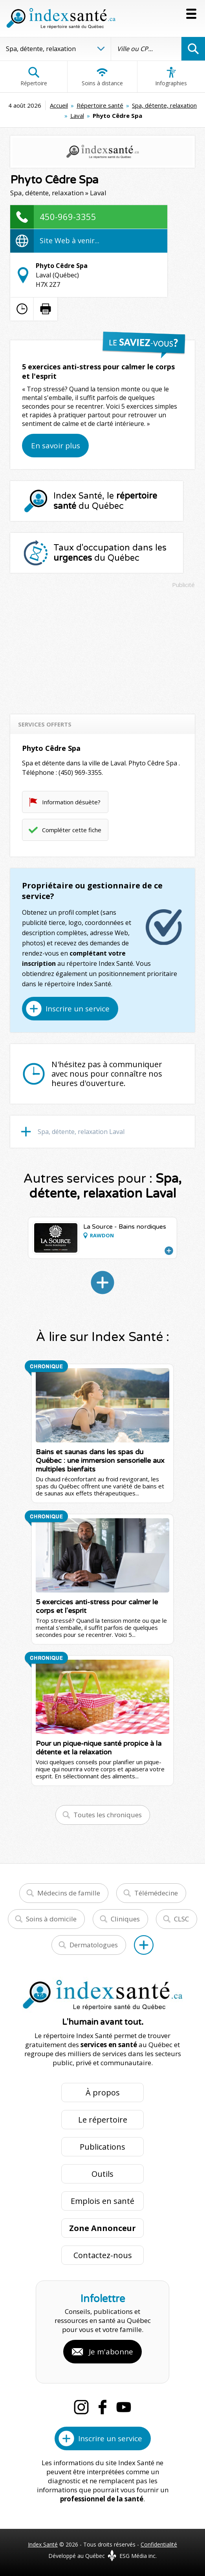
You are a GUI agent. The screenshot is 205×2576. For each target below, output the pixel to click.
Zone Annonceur (102, 2228)
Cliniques (125, 1918)
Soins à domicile (51, 1918)
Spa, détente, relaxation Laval (81, 1131)
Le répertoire (102, 2119)
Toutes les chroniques (107, 1814)
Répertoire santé (100, 105)
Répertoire (33, 76)
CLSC (181, 1918)
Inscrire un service (78, 1009)
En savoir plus (55, 445)
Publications (102, 2146)
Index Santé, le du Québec (105, 501)
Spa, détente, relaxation (164, 105)
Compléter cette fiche (71, 830)
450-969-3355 (68, 216)
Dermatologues (94, 1944)
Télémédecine (156, 1892)
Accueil (59, 105)
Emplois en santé (102, 2201)
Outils (102, 2174)
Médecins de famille (68, 1892)
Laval (77, 115)
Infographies (171, 76)
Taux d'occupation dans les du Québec (110, 553)
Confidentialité (159, 2544)
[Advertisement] (102, 648)
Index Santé (43, 2544)
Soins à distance (102, 76)
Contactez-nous (102, 2255)
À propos (103, 2092)
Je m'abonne (111, 2352)
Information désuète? (71, 802)
